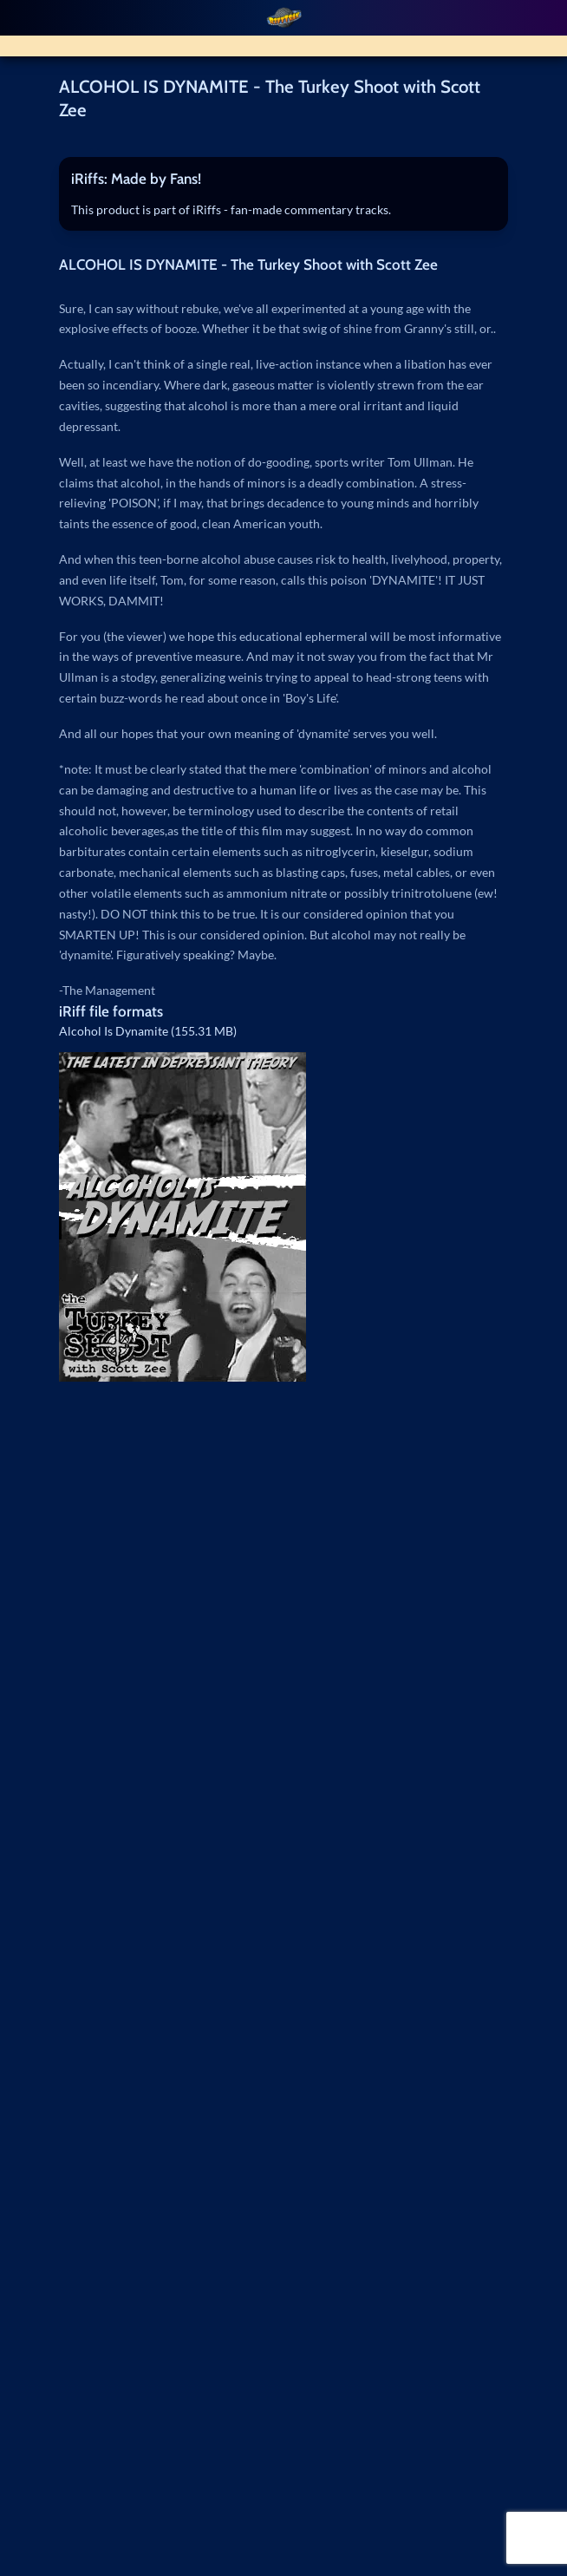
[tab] (283, 179)
